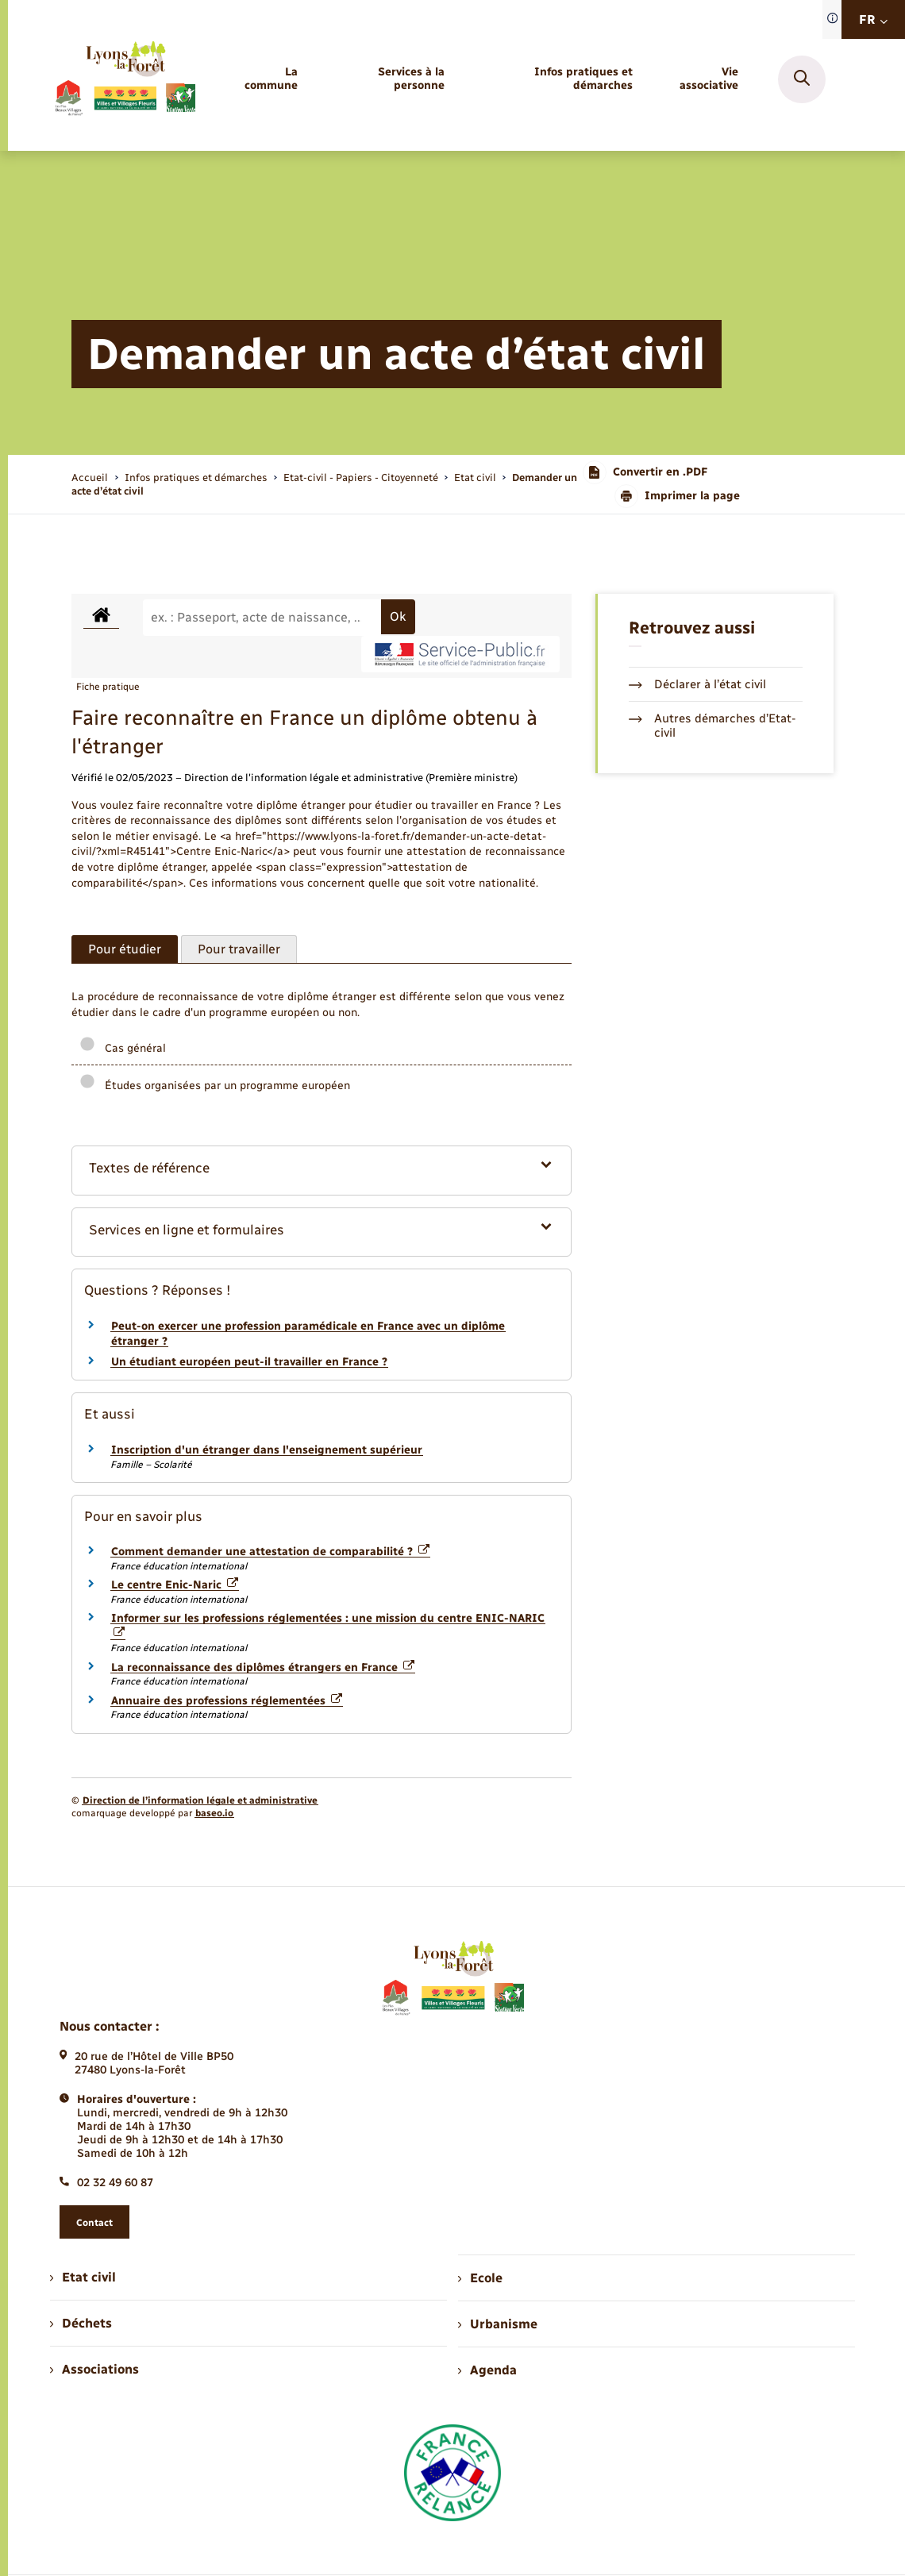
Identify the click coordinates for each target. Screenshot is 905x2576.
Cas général (122, 1048)
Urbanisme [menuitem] (497, 2323)
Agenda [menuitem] (487, 2370)
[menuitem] (263, 79)
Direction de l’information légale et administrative (200, 1800)
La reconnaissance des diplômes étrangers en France (262, 1667)
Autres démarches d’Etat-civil (712, 725)
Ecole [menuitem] (480, 2277)
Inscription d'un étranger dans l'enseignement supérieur (266, 1450)
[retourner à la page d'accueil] (125, 79)
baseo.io (214, 1813)
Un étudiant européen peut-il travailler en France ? (249, 1362)
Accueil (89, 477)
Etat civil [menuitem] (83, 2277)
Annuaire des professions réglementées (226, 1701)
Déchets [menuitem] (81, 2323)
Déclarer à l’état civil (697, 684)
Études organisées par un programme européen (214, 1085)
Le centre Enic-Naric (174, 1585)
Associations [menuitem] (94, 2369)
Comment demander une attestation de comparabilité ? (270, 1551)
